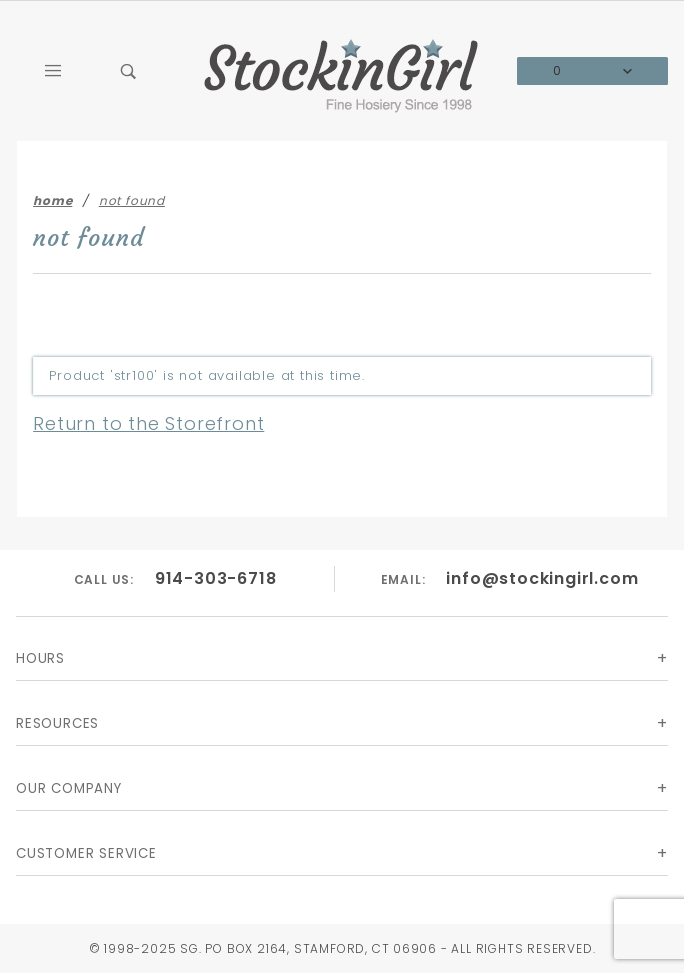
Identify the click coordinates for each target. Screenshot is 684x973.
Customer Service (86, 853)
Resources (57, 723)
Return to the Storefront (148, 423)
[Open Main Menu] (54, 71)
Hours (40, 658)
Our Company (69, 788)
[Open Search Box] (130, 71)
